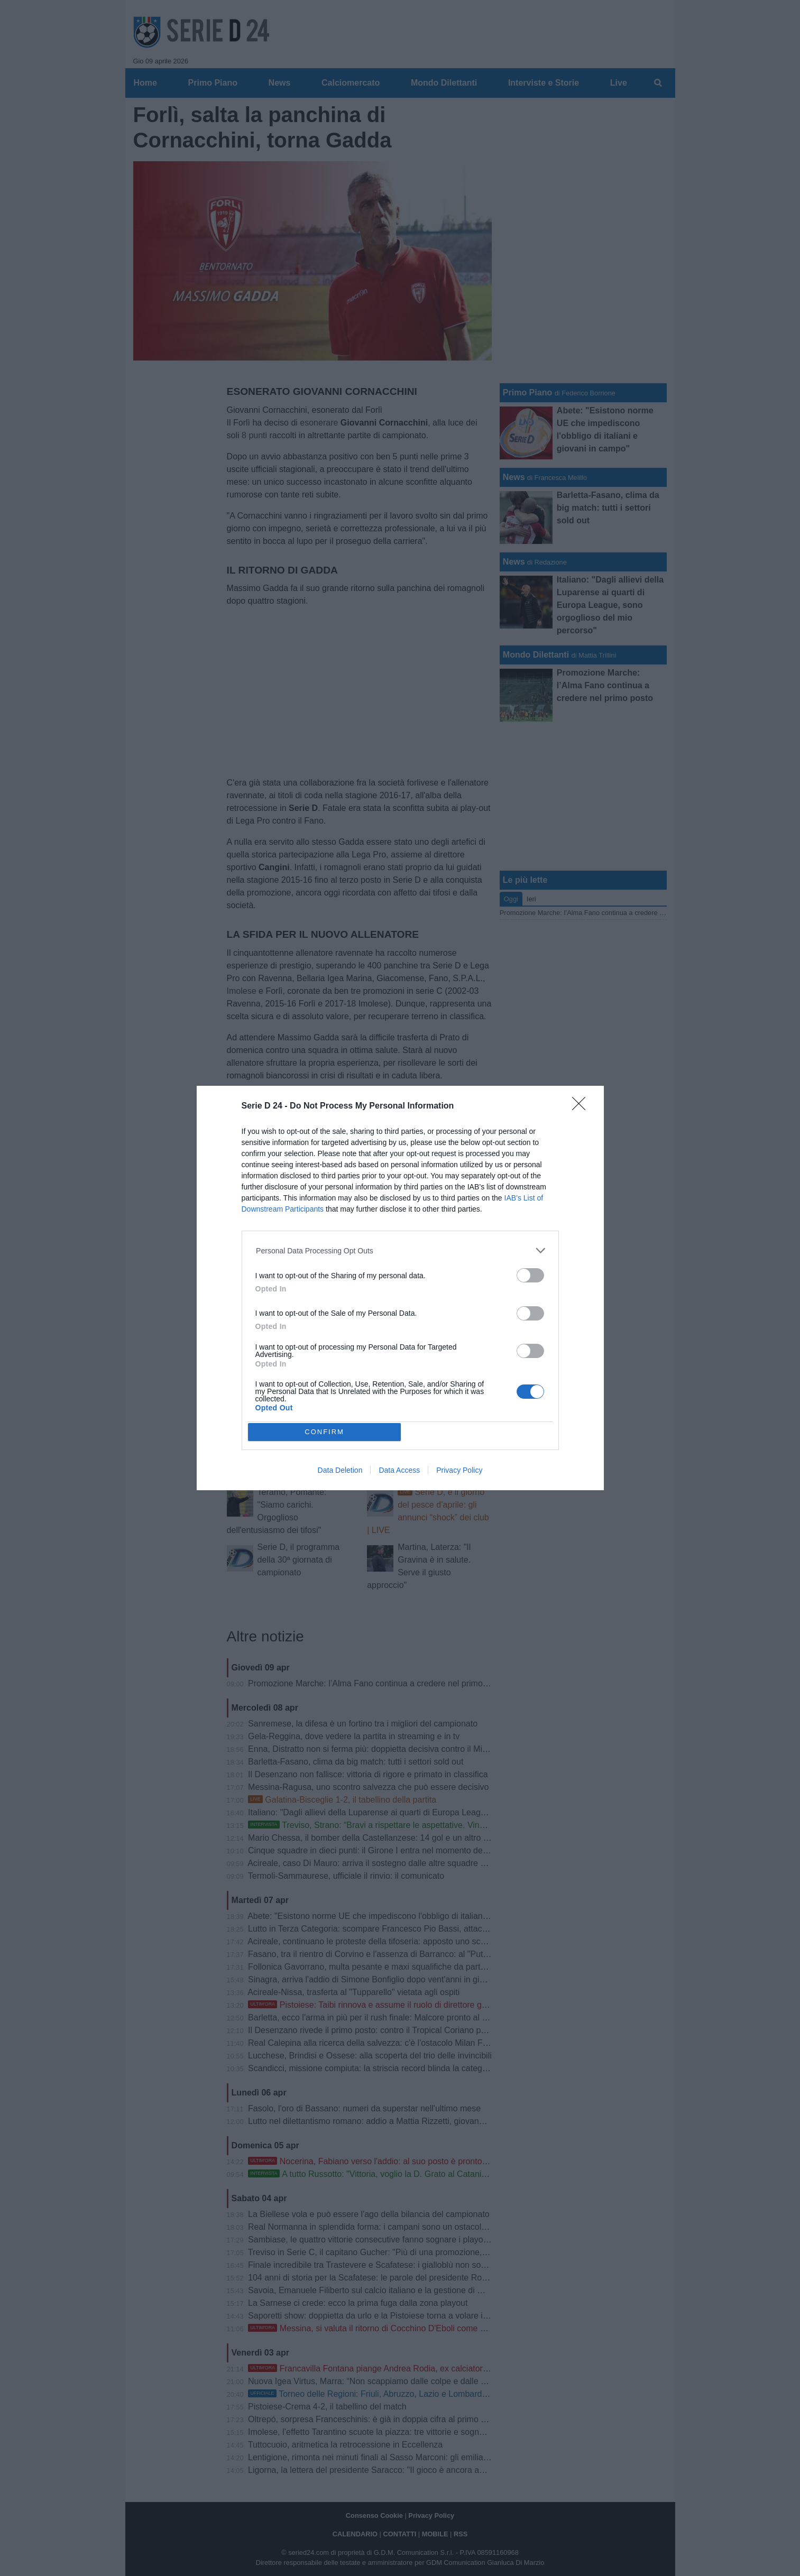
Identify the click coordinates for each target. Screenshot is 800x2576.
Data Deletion (340, 1470)
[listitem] (400, 1250)
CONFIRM (324, 1431)
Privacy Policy (459, 1470)
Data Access (399, 1470)
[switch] (530, 1275)
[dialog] (400, 1288)
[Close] (582, 1107)
